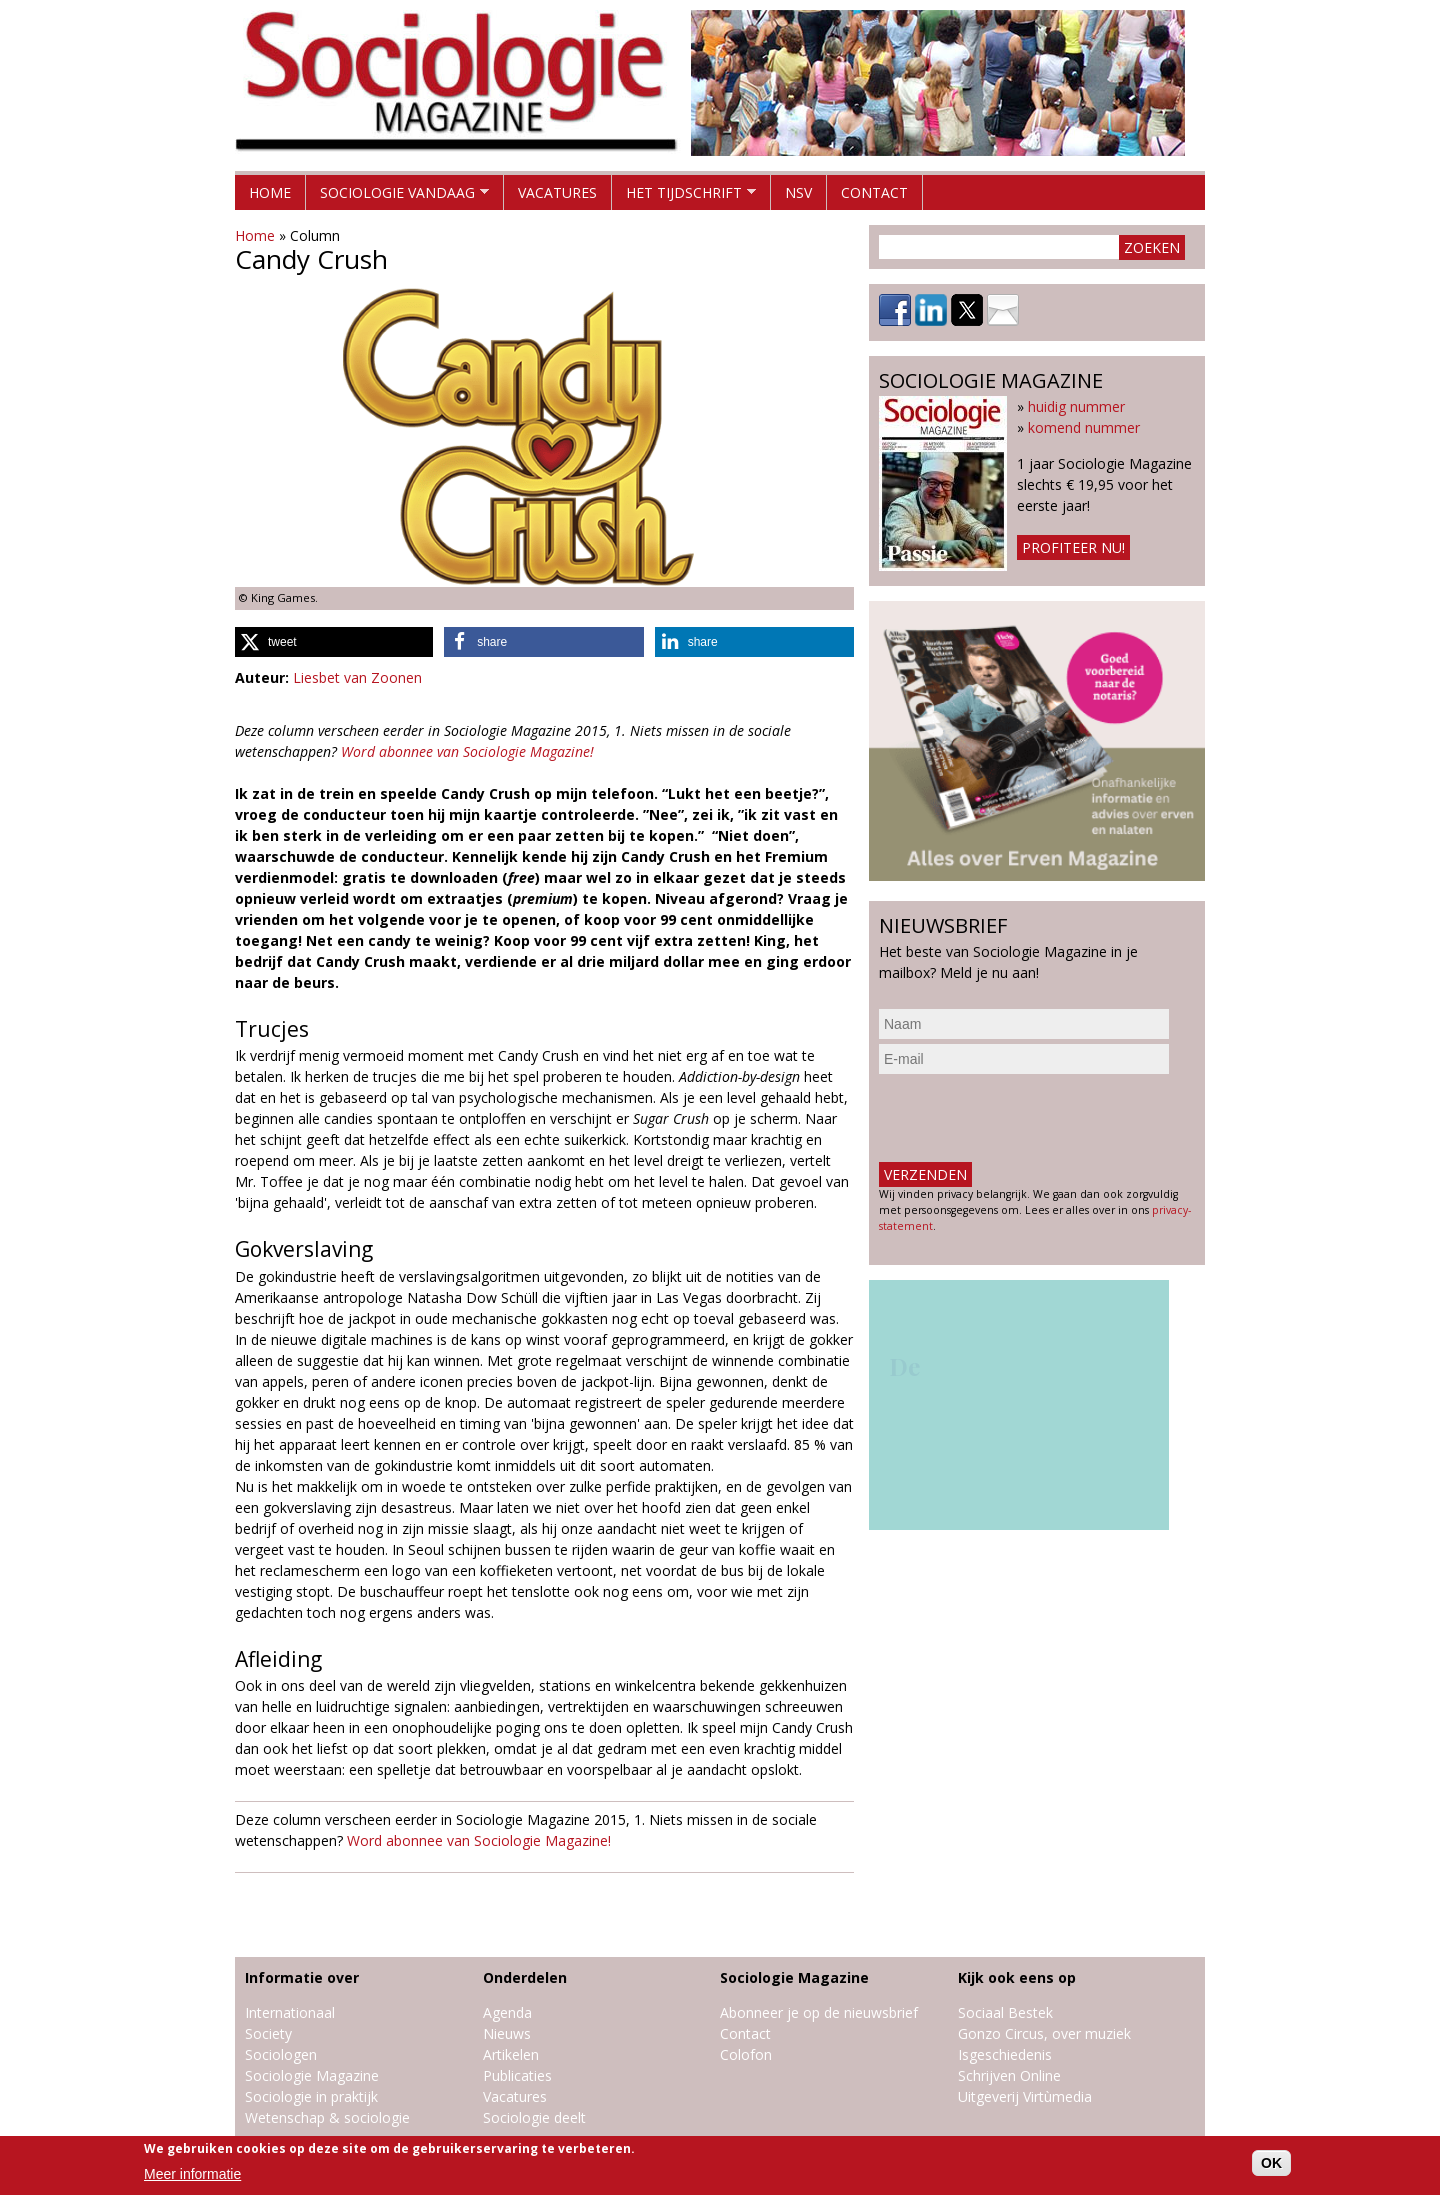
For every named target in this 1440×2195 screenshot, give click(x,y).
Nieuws (507, 2033)
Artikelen (511, 2054)
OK (1271, 2163)
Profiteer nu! (1073, 547)
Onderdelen (525, 1977)
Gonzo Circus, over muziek (1044, 2033)
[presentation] (1031, 1118)
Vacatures (557, 192)
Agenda (507, 2012)
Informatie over (302, 1977)
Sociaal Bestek (1005, 2012)
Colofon (746, 2054)
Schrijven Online (1009, 2075)
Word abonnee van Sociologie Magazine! (467, 751)
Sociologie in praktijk (311, 2096)
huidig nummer (1076, 406)
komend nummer (1084, 427)
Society (268, 2033)
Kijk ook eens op (1017, 1977)
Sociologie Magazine (312, 2075)
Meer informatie (192, 2174)
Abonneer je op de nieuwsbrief (819, 2012)
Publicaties (517, 2075)
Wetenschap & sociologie (327, 2117)
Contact (874, 192)
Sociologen (281, 2054)
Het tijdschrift (684, 196)
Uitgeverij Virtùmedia (1025, 2096)
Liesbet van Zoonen (357, 677)
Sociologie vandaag (397, 196)
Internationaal (290, 2012)
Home (270, 192)
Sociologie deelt (534, 2117)
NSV (798, 192)
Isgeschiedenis (1005, 2054)
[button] (334, 642)
